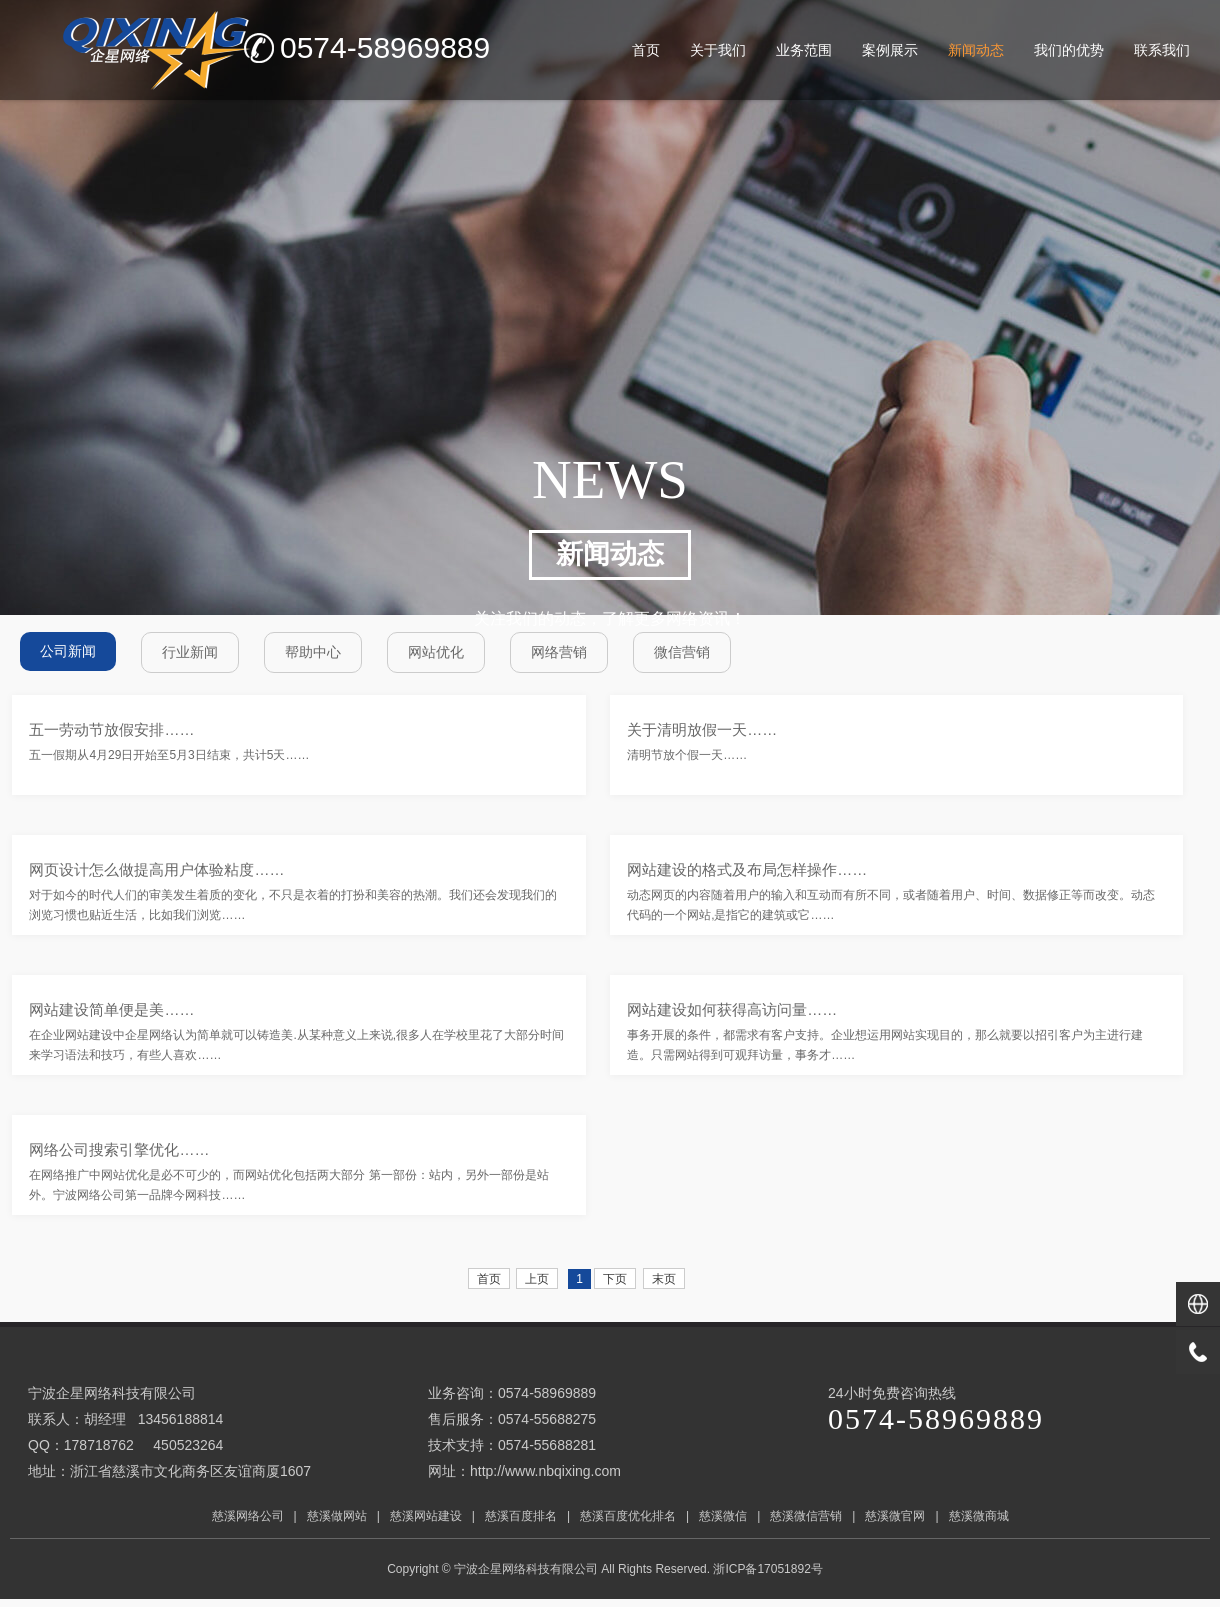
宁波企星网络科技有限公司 (526, 1569)
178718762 (99, 1445)
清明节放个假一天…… (687, 755)
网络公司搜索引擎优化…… (119, 1149)
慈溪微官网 (895, 1516)
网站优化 (436, 652)
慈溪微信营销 (806, 1516)
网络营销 (559, 652)
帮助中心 (313, 652)
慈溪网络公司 (248, 1516)
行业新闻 (190, 652)
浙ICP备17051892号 (769, 1569)
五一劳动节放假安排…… (111, 729)
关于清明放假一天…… (702, 729)
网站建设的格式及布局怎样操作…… (747, 869)
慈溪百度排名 (521, 1516)
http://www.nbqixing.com (545, 1471)
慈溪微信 (723, 1516)
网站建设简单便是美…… (111, 1009)
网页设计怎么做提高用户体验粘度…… (156, 869)
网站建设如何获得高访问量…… (732, 1009)
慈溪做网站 (337, 1516)
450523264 (188, 1445)
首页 (489, 1279)
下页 (615, 1279)
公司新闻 (68, 651)
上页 (537, 1279)
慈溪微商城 (979, 1516)
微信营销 (682, 652)
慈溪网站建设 (426, 1516)
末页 (664, 1279)
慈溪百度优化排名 (628, 1516)
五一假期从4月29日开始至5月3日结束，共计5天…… (169, 755)
